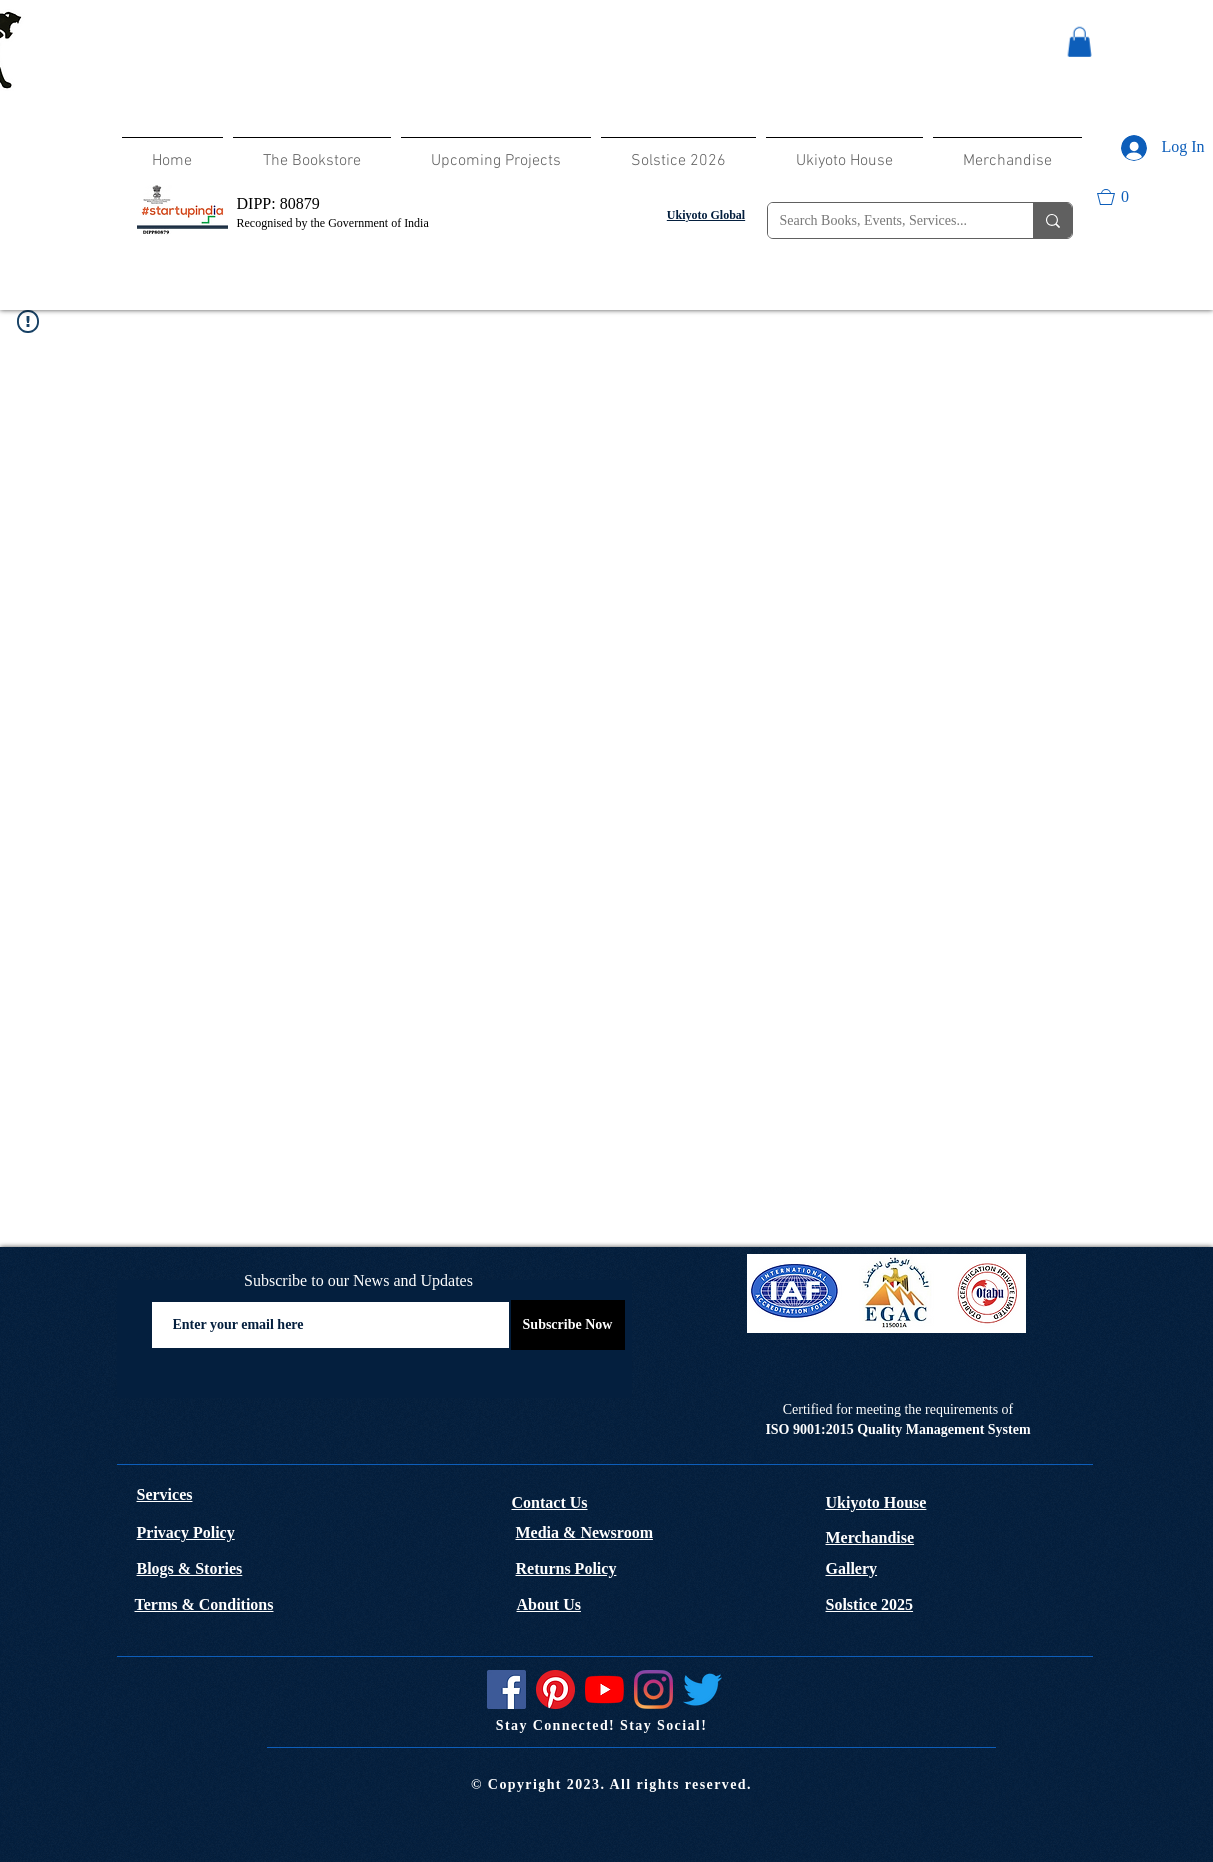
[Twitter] (702, 1689)
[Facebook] (506, 1689)
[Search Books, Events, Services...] (885, 221)
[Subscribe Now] (568, 1325)
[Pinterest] (555, 1689)
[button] (1079, 42)
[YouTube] (604, 1689)
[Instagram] (653, 1689)
